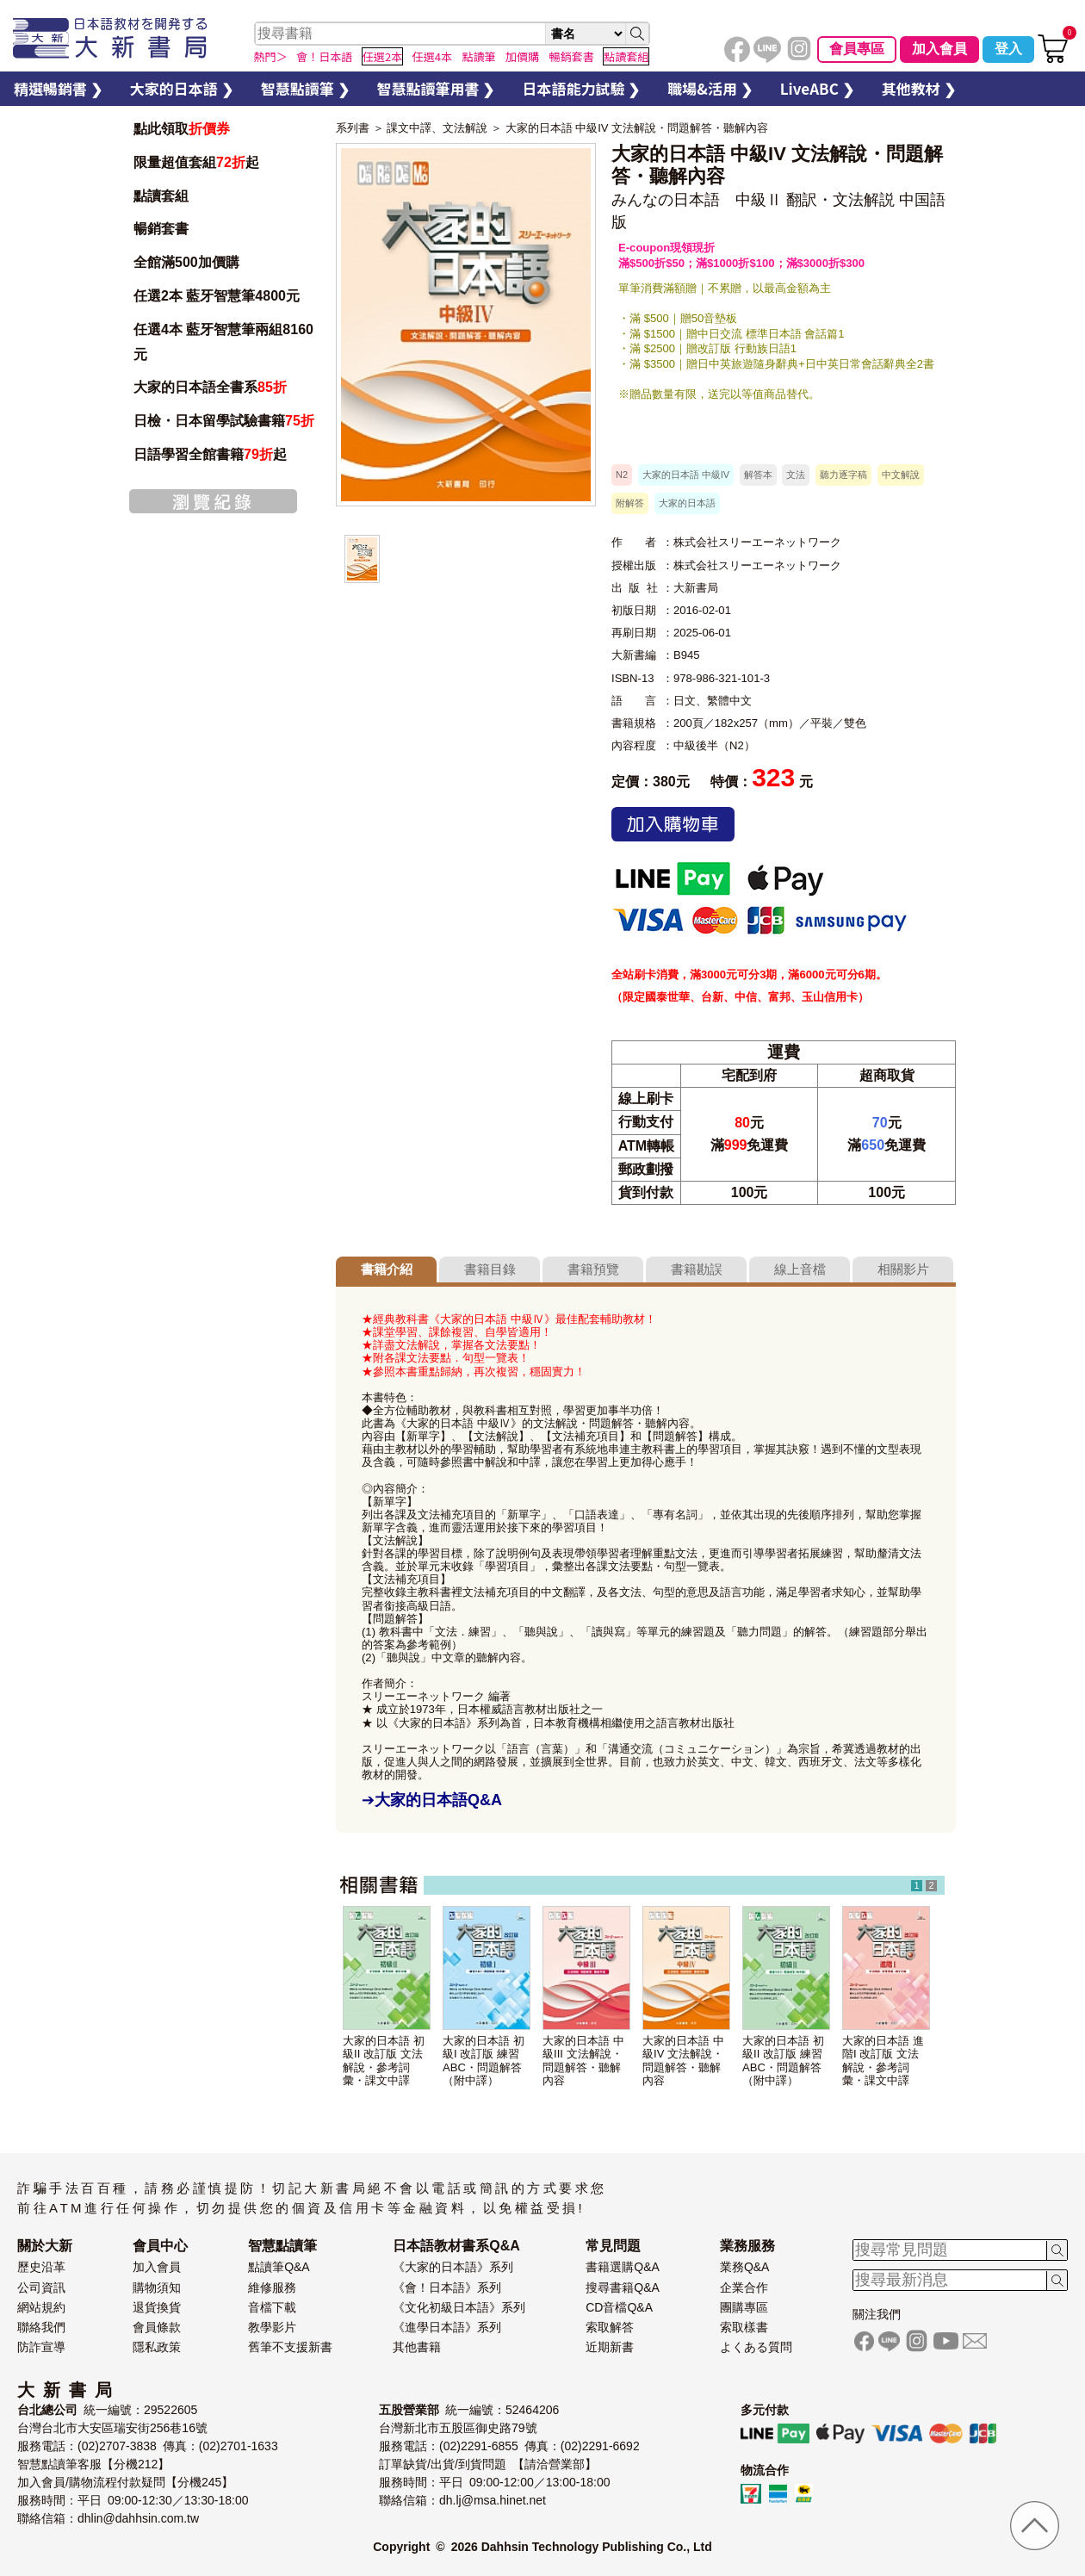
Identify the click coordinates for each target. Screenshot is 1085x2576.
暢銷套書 (161, 228)
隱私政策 (157, 2347)
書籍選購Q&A (623, 2267)
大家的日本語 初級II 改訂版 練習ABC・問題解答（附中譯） (783, 2060)
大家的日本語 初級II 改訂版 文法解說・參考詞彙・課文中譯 (384, 2060)
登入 (1008, 48)
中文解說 (901, 474)
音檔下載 (272, 2307)
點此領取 (181, 128)
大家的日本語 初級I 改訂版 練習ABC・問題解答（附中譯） (483, 2060)
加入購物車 (673, 824)
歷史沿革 (41, 2267)
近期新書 (610, 2347)
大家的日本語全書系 (210, 387)
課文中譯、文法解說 (437, 127)
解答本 (758, 474)
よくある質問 (756, 2347)
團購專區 (744, 2307)
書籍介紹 (386, 1269)
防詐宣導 (41, 2347)
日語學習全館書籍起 (210, 454)
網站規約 (41, 2307)
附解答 (630, 503)
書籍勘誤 (696, 1269)
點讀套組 (161, 196)
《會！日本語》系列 (447, 2287)
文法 (795, 474)
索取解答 (610, 2327)
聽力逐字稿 (843, 474)
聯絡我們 (41, 2327)
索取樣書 (744, 2327)
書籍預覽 (593, 1269)
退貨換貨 (157, 2307)
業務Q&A (745, 2267)
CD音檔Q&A (619, 2307)
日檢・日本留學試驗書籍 (223, 420)
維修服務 (272, 2287)
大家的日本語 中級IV (685, 474)
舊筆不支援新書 (290, 2347)
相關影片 (903, 1269)
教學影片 (272, 2327)
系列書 (352, 127)
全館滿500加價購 (188, 262)
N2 (622, 474)
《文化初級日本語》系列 (459, 2307)
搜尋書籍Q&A (623, 2287)
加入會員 (939, 48)
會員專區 (856, 48)
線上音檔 (800, 1269)
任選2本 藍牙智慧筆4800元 (216, 296)
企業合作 (744, 2287)
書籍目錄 (490, 1269)
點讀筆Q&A (279, 2267)
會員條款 (157, 2327)
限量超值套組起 (196, 162)
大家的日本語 (687, 503)
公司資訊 (41, 2287)
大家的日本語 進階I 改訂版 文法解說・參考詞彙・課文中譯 (883, 2060)
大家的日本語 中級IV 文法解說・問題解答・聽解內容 (637, 127)
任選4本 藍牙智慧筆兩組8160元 (223, 342)
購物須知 (157, 2287)
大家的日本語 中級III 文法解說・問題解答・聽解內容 (583, 2060)
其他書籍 (417, 2347)
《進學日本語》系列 (447, 2327)
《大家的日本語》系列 (453, 2267)
